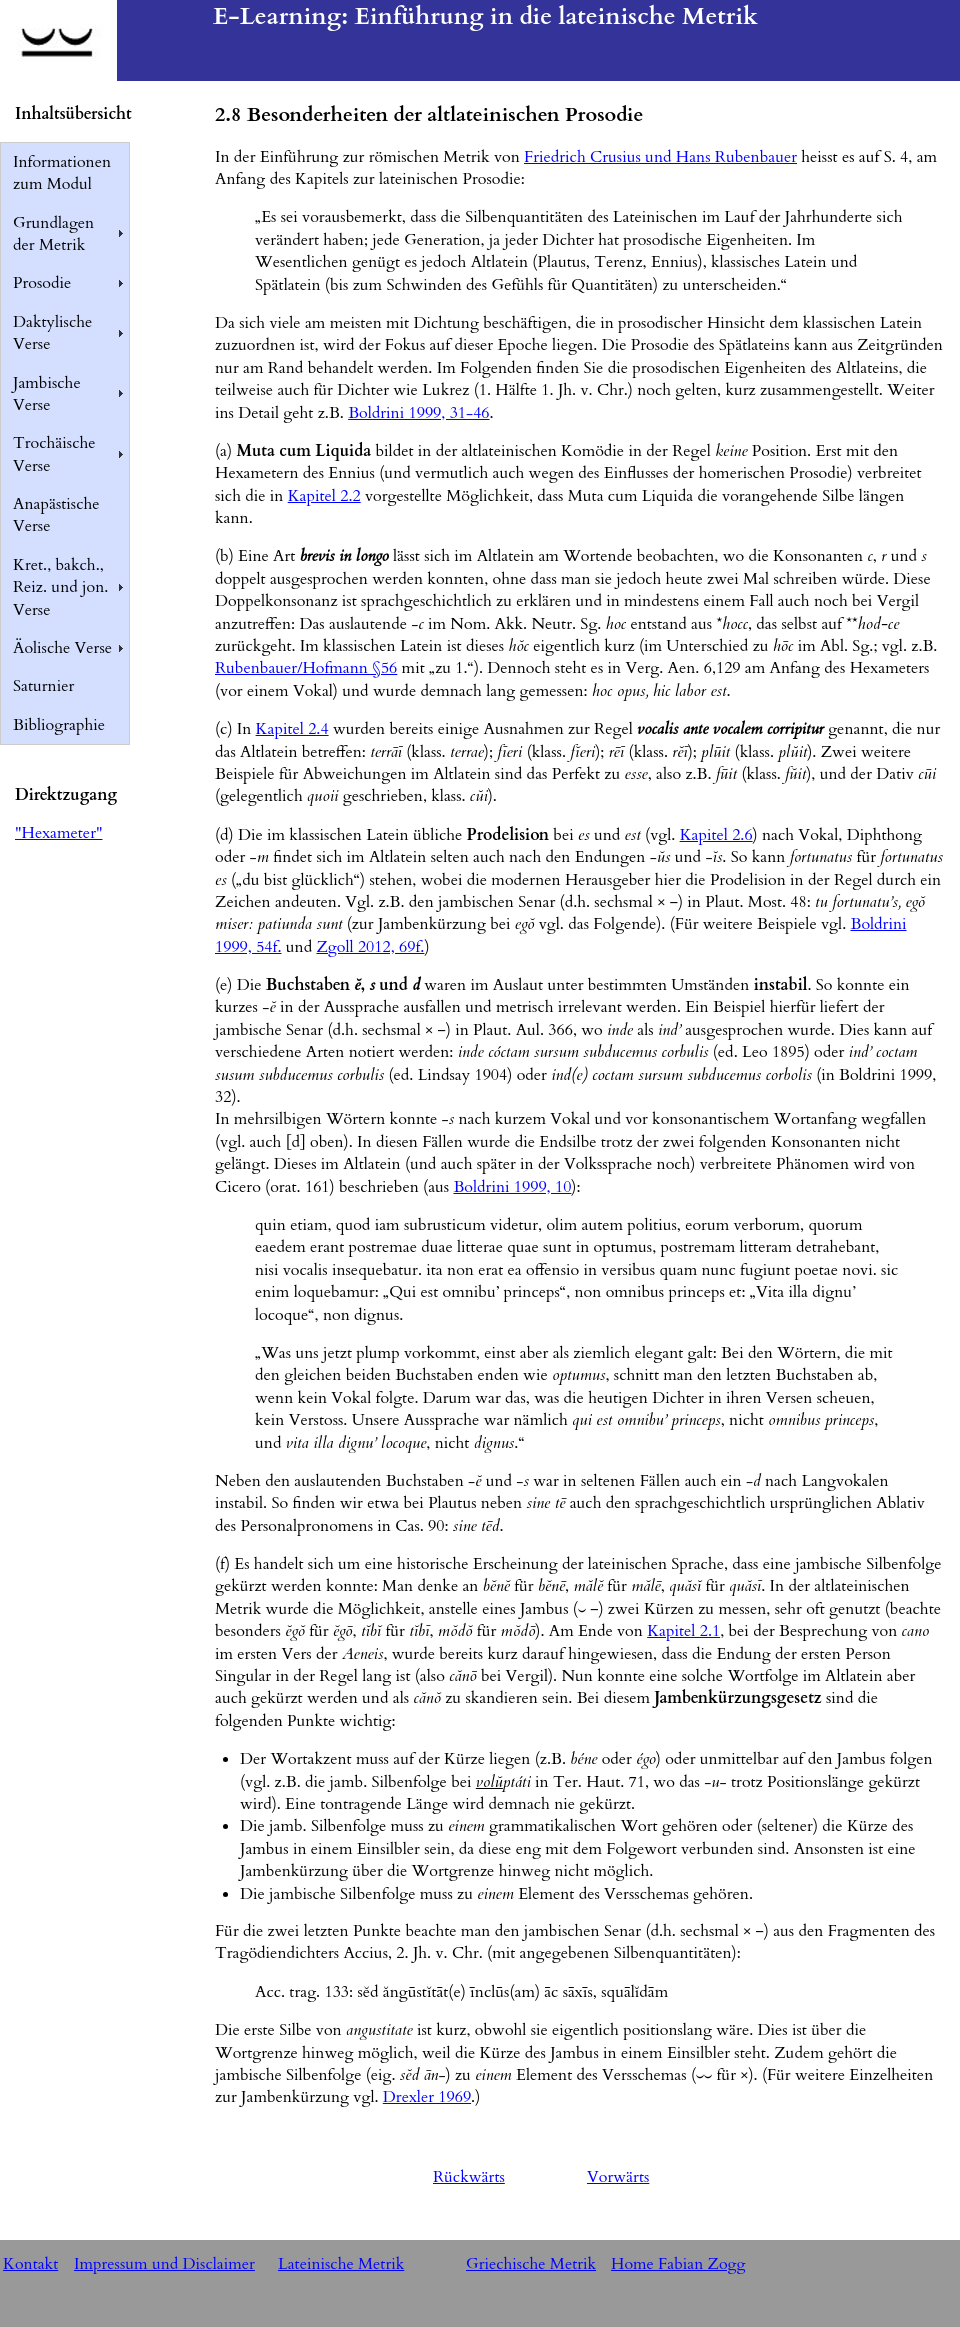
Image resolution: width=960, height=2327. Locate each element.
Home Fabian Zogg (678, 2264)
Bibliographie (59, 725)
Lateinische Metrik (341, 2264)
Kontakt (30, 2264)
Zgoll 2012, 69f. (370, 947)
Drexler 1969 (427, 2097)
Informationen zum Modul (62, 173)
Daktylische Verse (52, 333)
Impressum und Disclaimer (164, 2264)
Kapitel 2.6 (716, 835)
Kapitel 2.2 (324, 496)
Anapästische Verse (56, 515)
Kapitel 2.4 (292, 729)
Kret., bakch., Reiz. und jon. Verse (60, 587)
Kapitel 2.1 (683, 1631)
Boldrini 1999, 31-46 (418, 413)
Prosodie (42, 283)
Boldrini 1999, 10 (512, 1187)
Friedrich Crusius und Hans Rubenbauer (660, 157)
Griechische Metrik (531, 2264)
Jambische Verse (47, 394)
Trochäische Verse (54, 454)
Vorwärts (618, 2177)
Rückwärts (469, 2177)
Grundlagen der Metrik (53, 234)
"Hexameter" (58, 833)
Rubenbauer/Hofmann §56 (306, 668)
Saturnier (43, 686)
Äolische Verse (62, 648)
